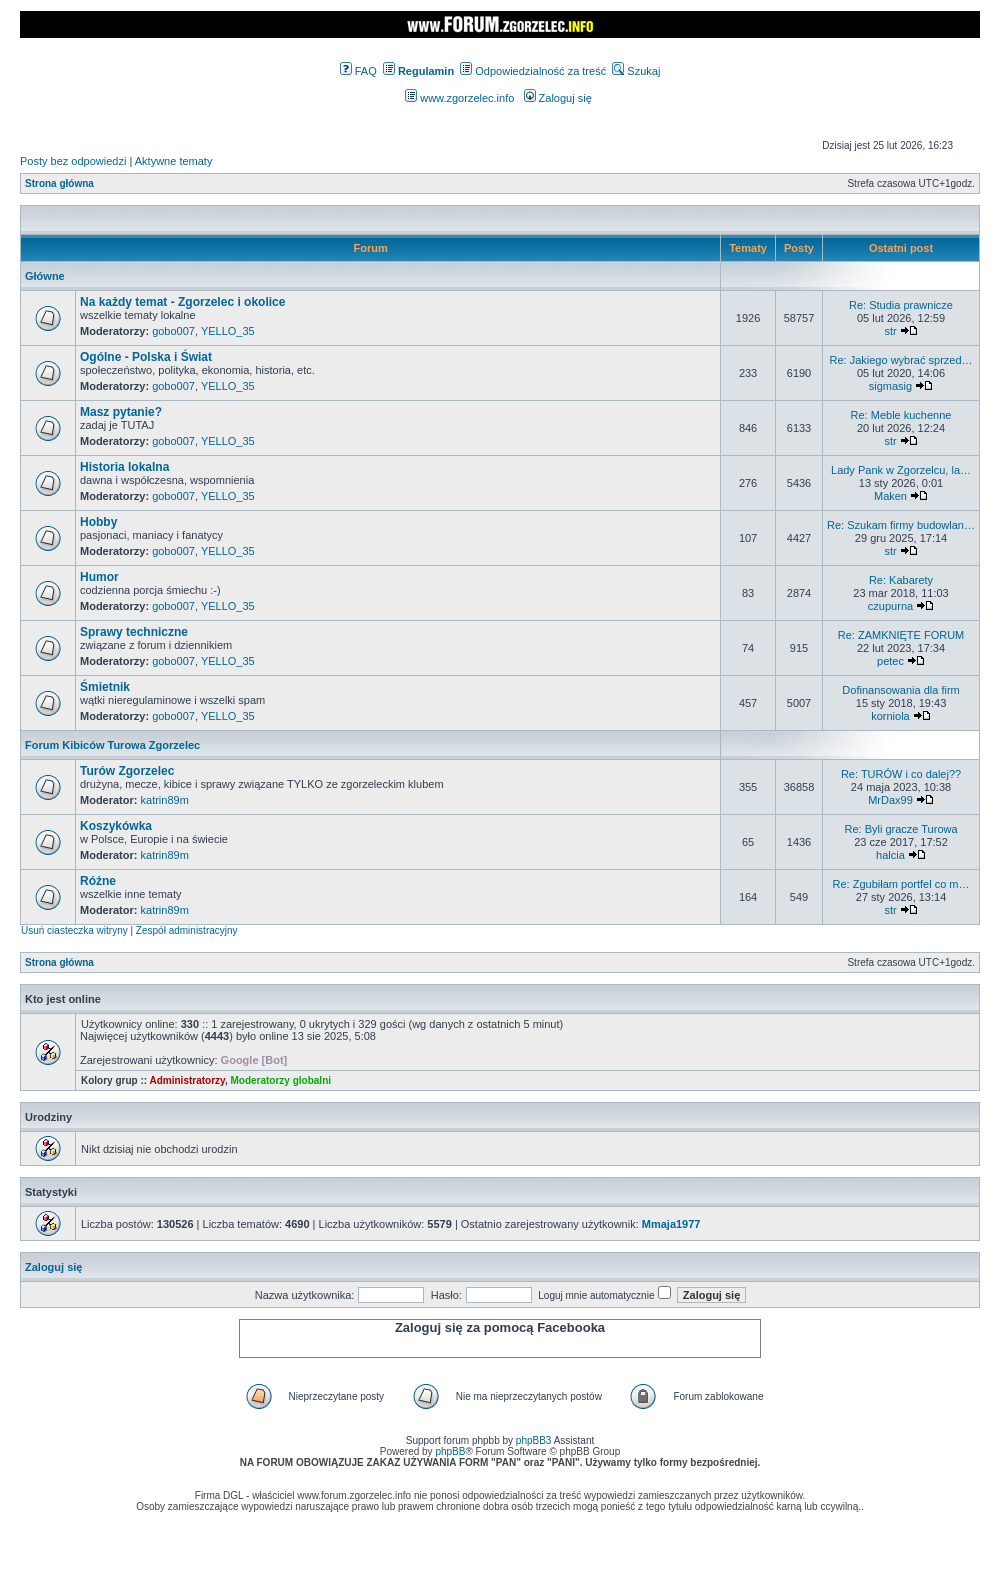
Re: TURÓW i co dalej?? (901, 774)
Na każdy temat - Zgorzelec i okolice (182, 302)
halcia (890, 855)
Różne (98, 881)
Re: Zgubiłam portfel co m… (901, 884)
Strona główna (59, 183)
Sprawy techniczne (134, 632)
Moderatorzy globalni (280, 1080)
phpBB (450, 1451)
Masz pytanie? (121, 412)
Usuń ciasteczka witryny (74, 930)
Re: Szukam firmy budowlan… (901, 525)
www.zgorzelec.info (459, 98)
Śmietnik (105, 687)
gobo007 (173, 331)
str (890, 331)
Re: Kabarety (901, 580)
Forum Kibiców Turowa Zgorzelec (112, 745)
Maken (890, 496)
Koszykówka (116, 826)
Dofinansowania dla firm (900, 690)
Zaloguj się (558, 98)
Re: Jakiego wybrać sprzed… (900, 360)
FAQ (358, 71)
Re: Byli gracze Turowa (900, 829)
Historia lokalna (124, 467)
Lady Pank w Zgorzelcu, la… (901, 470)
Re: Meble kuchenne (901, 415)
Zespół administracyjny (187, 930)
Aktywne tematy (174, 161)
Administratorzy (187, 1080)
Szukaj (636, 71)
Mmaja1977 (671, 1224)
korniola (890, 716)
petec (890, 661)
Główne (45, 276)
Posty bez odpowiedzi (73, 161)
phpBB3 (534, 1440)
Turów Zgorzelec (127, 771)
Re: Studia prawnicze (901, 305)
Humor (99, 577)
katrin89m (165, 800)
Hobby (98, 522)
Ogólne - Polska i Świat (146, 357)
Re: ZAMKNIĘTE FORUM (901, 635)
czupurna (890, 606)
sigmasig (890, 386)
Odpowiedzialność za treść (533, 71)
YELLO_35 (228, 331)
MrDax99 (890, 800)
